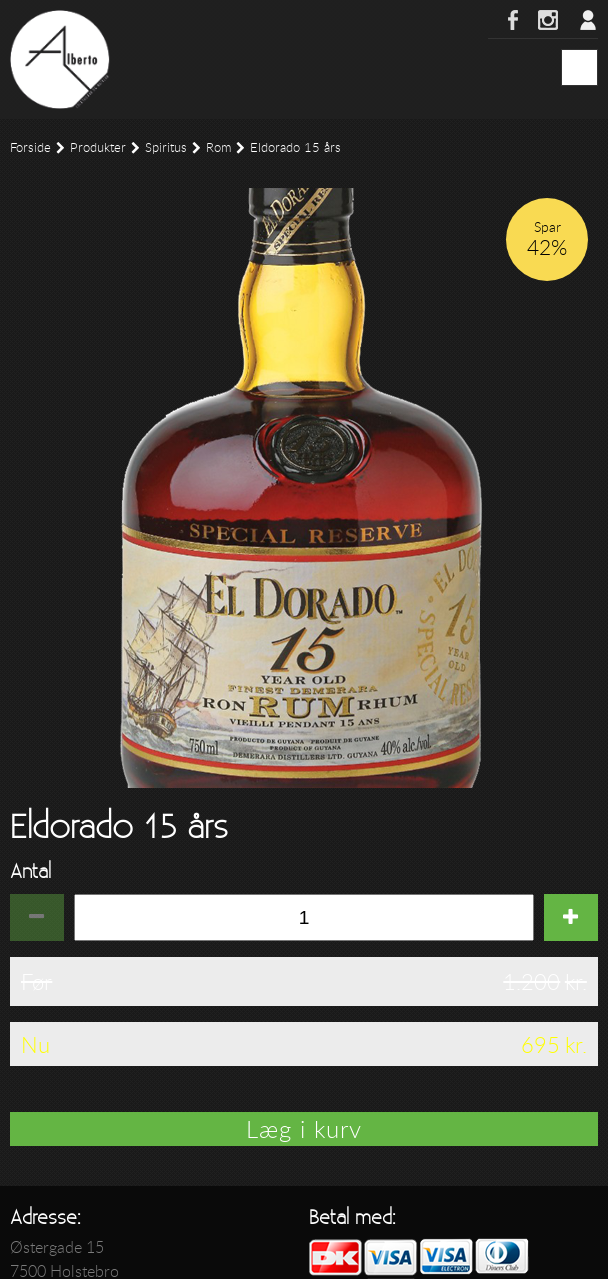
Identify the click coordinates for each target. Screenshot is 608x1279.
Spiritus (166, 147)
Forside (30, 147)
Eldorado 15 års (295, 147)
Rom (218, 147)
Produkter (98, 147)
